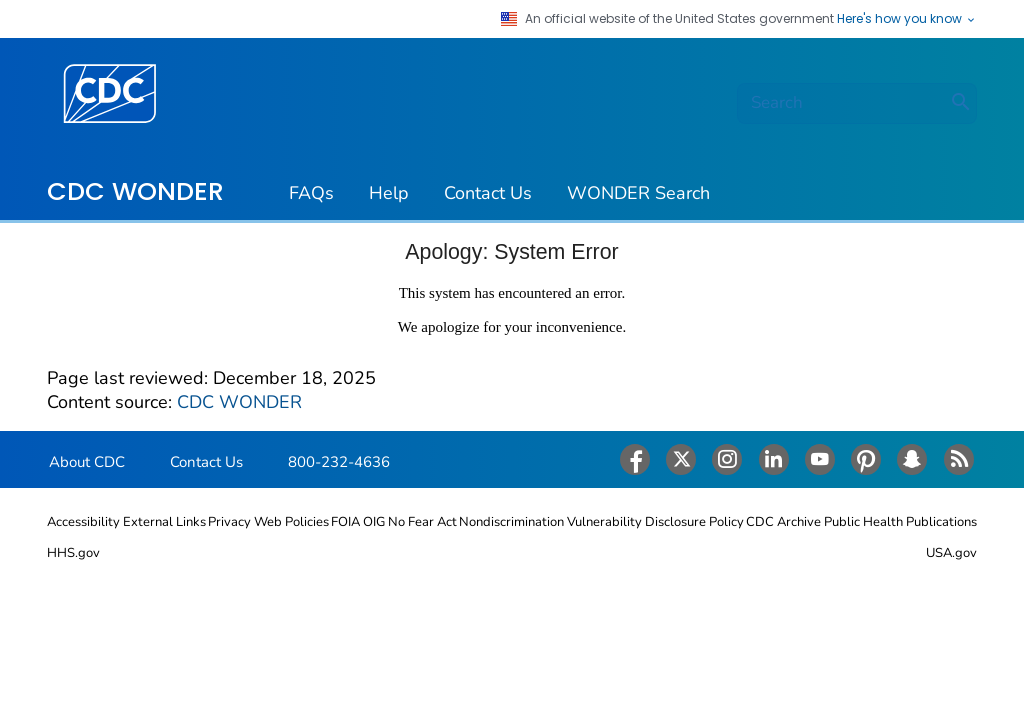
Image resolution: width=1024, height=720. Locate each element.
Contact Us (488, 193)
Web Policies (291, 522)
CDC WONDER (135, 191)
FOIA (345, 522)
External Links (164, 522)
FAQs (311, 193)
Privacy (229, 522)
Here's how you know (907, 19)
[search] (857, 104)
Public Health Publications (900, 522)
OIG (374, 522)
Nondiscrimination (511, 522)
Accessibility (83, 522)
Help (389, 193)
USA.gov (951, 553)
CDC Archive (783, 522)
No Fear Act (422, 522)
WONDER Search (638, 193)
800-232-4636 (339, 462)
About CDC (87, 462)
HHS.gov (73, 553)
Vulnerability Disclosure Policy (655, 522)
